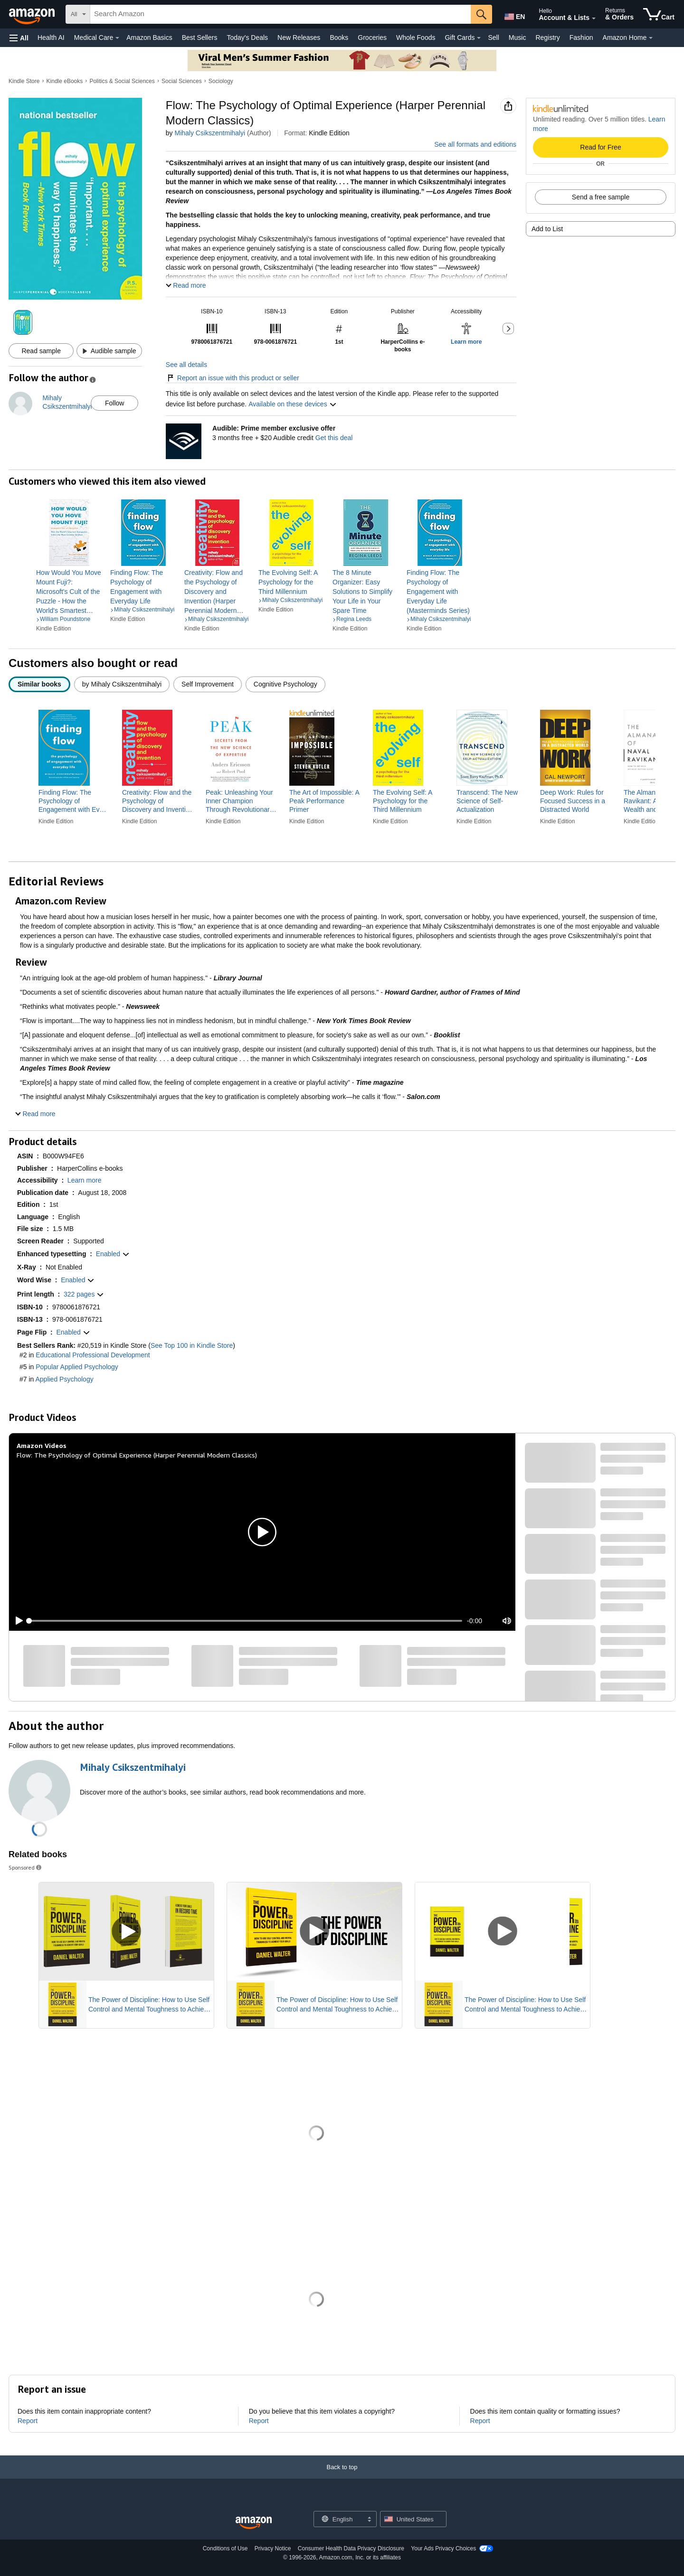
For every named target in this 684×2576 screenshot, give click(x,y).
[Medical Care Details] (117, 38)
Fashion (581, 37)
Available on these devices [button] (292, 404)
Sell (493, 37)
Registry (547, 37)
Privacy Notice (273, 2548)
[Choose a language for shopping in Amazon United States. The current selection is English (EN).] (514, 15)
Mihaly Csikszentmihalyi (209, 133)
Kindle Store (24, 81)
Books (339, 37)
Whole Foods (415, 37)
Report (28, 2421)
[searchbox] (280, 14)
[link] (69, 591)
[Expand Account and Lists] (594, 18)
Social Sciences (182, 81)
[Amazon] (33, 14)
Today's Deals (247, 37)
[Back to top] (342, 2476)
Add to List (547, 229)
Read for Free (600, 147)
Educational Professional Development (93, 1355)
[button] (19, 37)
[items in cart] (659, 14)
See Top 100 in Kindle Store (192, 1345)
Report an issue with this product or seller (232, 378)
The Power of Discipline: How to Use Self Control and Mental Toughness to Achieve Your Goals (149, 2005)
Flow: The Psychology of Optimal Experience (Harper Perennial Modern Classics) (137, 1455)
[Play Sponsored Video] (126, 1931)
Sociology (221, 81)
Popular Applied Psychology (77, 1367)
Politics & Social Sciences (121, 81)
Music (517, 37)
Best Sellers (200, 37)
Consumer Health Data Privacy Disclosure (351, 2548)
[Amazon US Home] (254, 2523)
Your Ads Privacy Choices (443, 2548)
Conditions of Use (225, 2548)
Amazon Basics (149, 37)
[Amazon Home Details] (651, 38)
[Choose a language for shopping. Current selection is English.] (339, 2519)
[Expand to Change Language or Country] (369, 2520)
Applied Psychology (64, 1379)
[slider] (245, 1621)
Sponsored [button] (26, 1867)
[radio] (39, 684)
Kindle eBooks (65, 81)
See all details (186, 364)
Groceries (372, 37)
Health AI (51, 37)
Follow (114, 403)
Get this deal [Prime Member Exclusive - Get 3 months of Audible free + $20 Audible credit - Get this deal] (334, 438)
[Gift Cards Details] (479, 38)
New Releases (298, 37)
